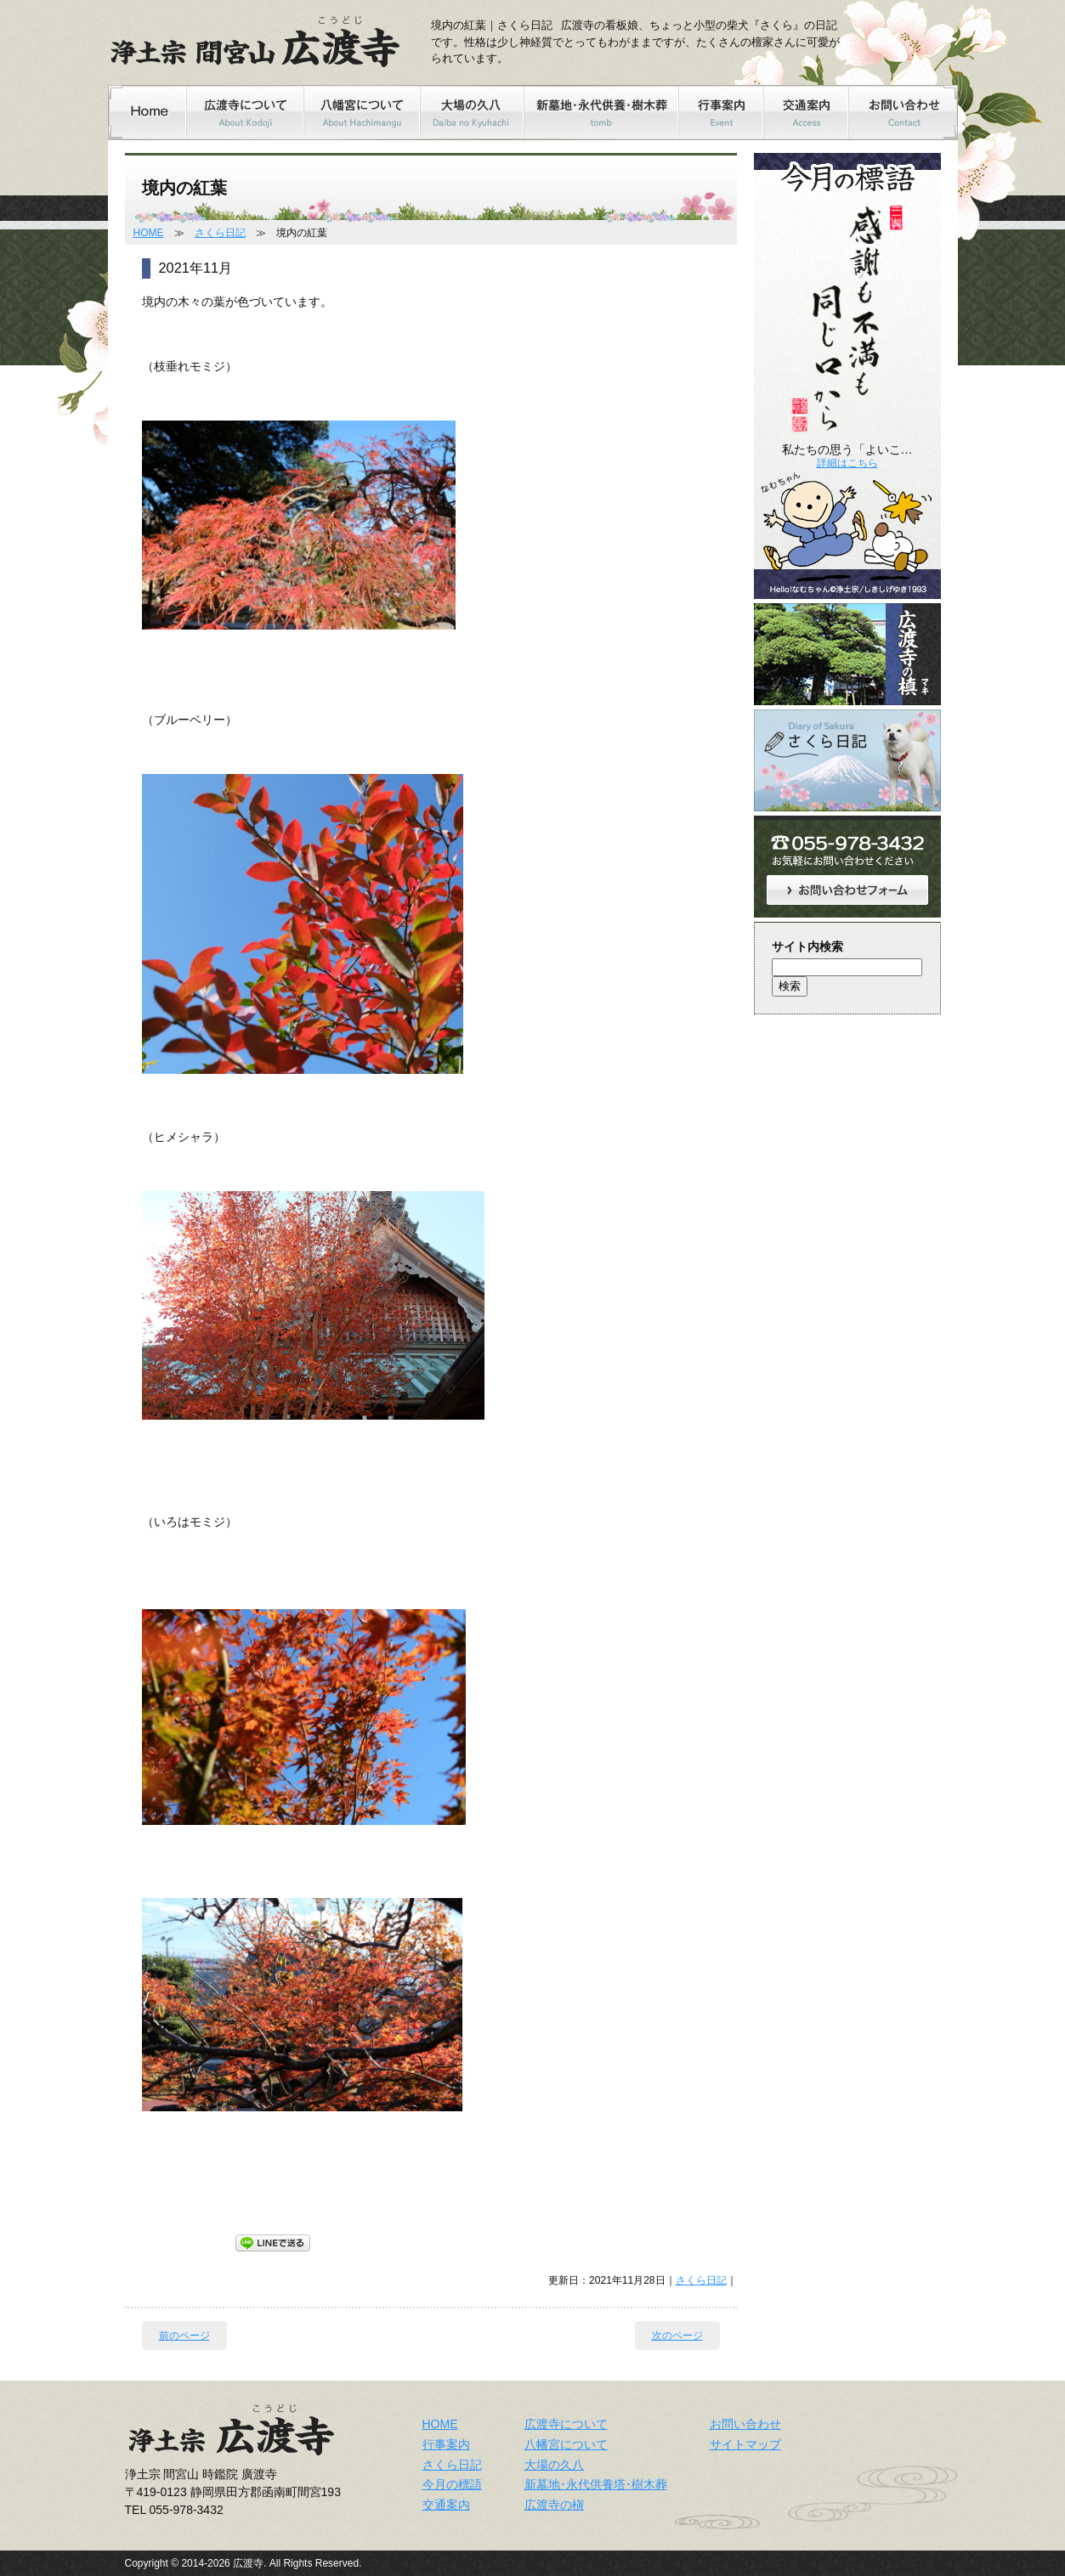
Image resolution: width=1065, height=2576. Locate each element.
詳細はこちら (847, 463)
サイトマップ (745, 2444)
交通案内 (446, 2504)
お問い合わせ (745, 2424)
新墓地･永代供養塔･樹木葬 (595, 2484)
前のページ (184, 2336)
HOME (148, 233)
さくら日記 (220, 233)
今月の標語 (452, 2484)
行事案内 (446, 2444)
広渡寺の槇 (554, 2504)
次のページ (677, 2336)
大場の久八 (554, 2464)
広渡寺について (566, 2424)
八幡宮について (566, 2444)
